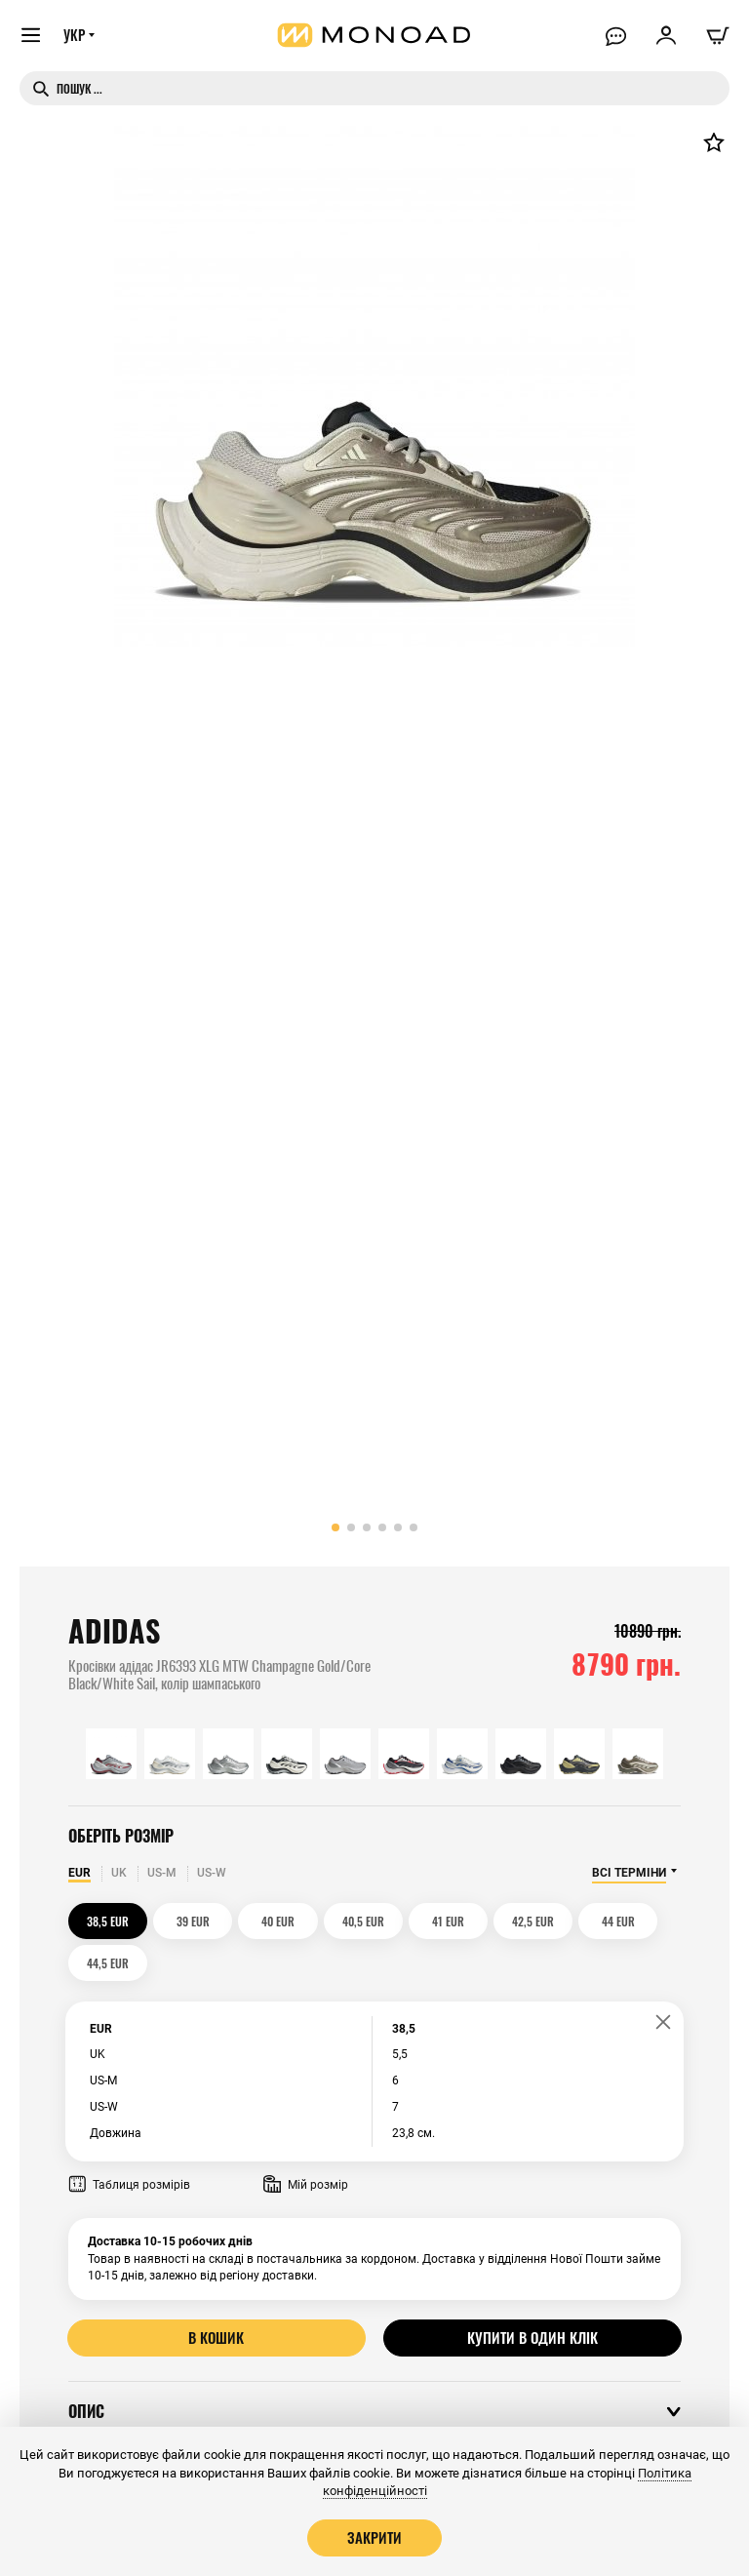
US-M (162, 1873)
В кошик (217, 2295)
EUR (79, 1873)
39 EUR (181, 1921)
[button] (335, 1527)
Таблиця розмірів (129, 2143)
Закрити (374, 2537)
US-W (211, 1873)
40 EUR (258, 1921)
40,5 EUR (336, 1921)
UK (119, 1873)
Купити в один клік (532, 2295)
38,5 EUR (104, 1921)
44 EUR (567, 1921)
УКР (75, 36)
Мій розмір (305, 2143)
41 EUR (413, 1921)
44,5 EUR (645, 1921)
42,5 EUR (490, 1921)
